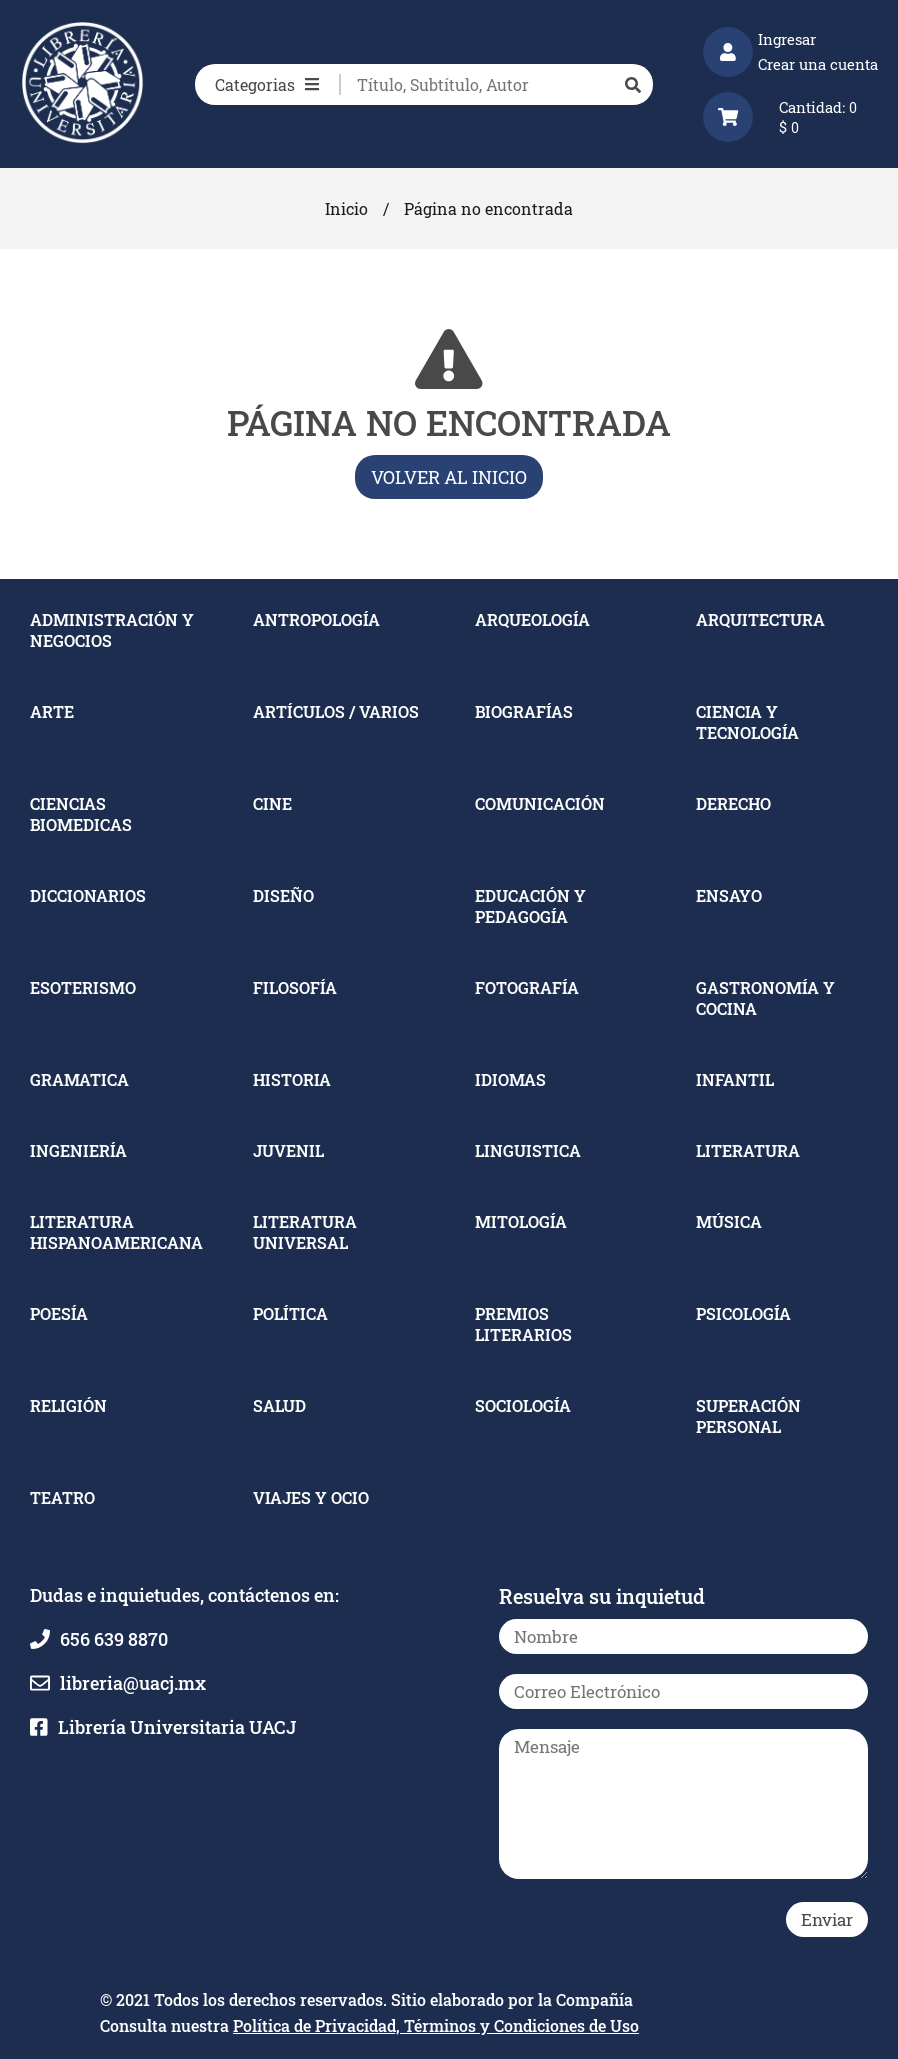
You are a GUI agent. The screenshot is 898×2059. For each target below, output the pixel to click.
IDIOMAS (510, 1079)
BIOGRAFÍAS (524, 711)
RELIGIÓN (68, 1405)
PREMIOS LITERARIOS (523, 1324)
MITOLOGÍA (521, 1221)
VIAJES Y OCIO (311, 1497)
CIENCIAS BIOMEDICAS (81, 814)
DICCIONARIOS (88, 895)
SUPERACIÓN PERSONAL (748, 1416)
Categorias (267, 84)
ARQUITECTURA (760, 619)
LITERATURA (748, 1150)
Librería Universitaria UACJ (177, 1727)
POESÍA (59, 1313)
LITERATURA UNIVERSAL (305, 1232)
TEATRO (62, 1497)
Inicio (346, 208)
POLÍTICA (290, 1313)
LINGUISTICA (528, 1150)
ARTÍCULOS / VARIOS (336, 711)
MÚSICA (729, 1221)
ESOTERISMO (83, 987)
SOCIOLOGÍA (523, 1405)
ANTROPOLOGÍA (316, 619)
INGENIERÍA (78, 1150)
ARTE (52, 711)
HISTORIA (292, 1079)
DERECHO (733, 803)
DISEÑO (283, 895)
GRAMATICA (79, 1079)
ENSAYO (729, 895)
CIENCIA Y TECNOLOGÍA (747, 722)
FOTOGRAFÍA (527, 987)
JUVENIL (288, 1150)
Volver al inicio (449, 477)
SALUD (279, 1405)
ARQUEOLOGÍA (532, 619)
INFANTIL (735, 1079)
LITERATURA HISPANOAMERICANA (116, 1232)
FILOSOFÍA (295, 987)
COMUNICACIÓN (540, 803)
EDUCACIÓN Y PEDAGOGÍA (530, 906)
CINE (272, 803)
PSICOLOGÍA (743, 1313)
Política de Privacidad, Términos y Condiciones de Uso (436, 2025)
